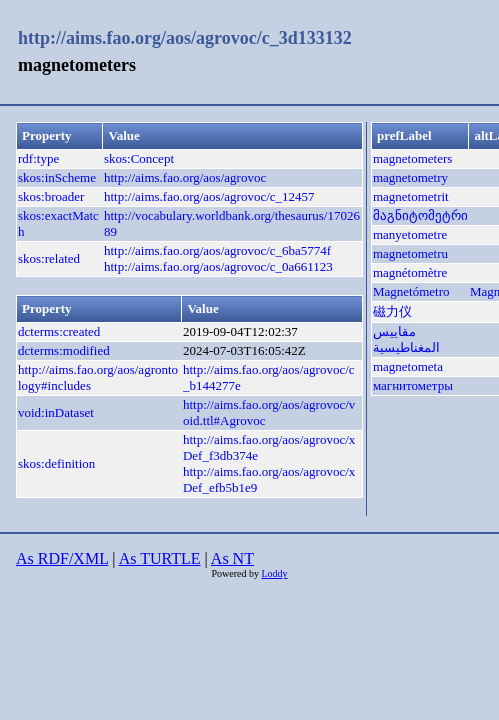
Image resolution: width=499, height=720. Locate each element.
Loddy (274, 573)
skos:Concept (139, 158)
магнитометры (413, 385)
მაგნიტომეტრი (420, 215)
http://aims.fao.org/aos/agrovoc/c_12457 (209, 196)
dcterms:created (59, 331)
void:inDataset (56, 412)
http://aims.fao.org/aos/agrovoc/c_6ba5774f (217, 250)
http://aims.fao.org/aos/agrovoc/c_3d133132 (185, 38)
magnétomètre (410, 272)
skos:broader (51, 196)
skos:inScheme (57, 177)
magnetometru (410, 253)
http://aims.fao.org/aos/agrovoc (185, 177)
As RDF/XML (62, 558)
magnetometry (410, 177)
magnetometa (408, 366)
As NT (232, 558)
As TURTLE (160, 558)
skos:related (49, 258)
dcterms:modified (64, 350)
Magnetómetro (411, 291)
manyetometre (410, 234)
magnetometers (412, 158)
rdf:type (38, 158)
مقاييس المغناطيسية (406, 339)
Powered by (236, 573)
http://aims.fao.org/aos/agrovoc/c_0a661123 (218, 266)
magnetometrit (411, 196)
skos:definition (56, 463)
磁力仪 (392, 311)
